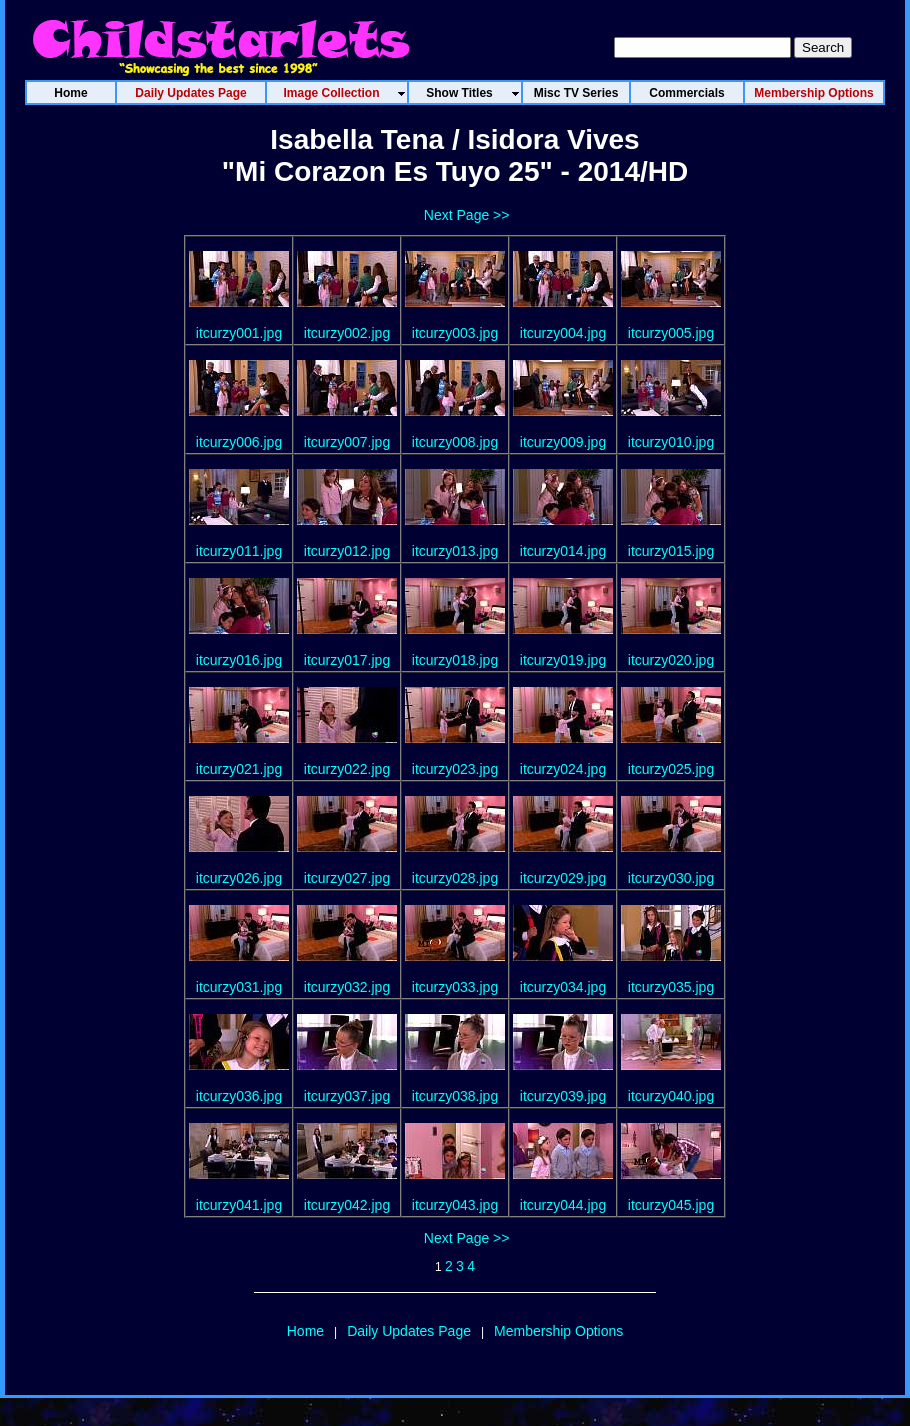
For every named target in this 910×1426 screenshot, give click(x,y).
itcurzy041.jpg (239, 1205)
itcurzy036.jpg (239, 1096)
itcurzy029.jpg (563, 878)
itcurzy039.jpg (563, 1096)
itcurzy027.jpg (347, 878)
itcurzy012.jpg (347, 551)
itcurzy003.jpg (455, 333)
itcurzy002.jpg (347, 333)
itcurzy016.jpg (239, 660)
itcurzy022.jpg (347, 769)
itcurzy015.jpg (671, 551)
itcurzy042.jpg (347, 1205)
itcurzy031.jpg (239, 987)
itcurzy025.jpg (671, 769)
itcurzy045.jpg (671, 1205)
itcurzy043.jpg (455, 1205)
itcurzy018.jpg (455, 660)
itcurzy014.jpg (563, 551)
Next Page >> (467, 215)
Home (305, 1331)
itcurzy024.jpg (563, 769)
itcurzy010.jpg (671, 442)
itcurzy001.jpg (239, 333)
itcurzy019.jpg (563, 660)
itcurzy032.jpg (347, 987)
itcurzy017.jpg (347, 660)
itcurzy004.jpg (563, 333)
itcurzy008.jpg (455, 442)
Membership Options (558, 1331)
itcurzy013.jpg (455, 551)
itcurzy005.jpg (671, 333)
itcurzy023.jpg (455, 769)
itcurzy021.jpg (239, 769)
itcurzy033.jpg (455, 987)
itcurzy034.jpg (563, 987)
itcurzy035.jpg (671, 987)
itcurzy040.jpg (671, 1096)
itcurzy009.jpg (563, 442)
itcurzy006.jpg (239, 442)
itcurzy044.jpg (563, 1205)
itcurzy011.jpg (239, 551)
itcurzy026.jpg (239, 878)
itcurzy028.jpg (455, 878)
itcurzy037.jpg (347, 1096)
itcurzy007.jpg (347, 442)
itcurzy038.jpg (455, 1096)
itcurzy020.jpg (671, 660)
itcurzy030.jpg (671, 878)
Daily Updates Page (409, 1331)
